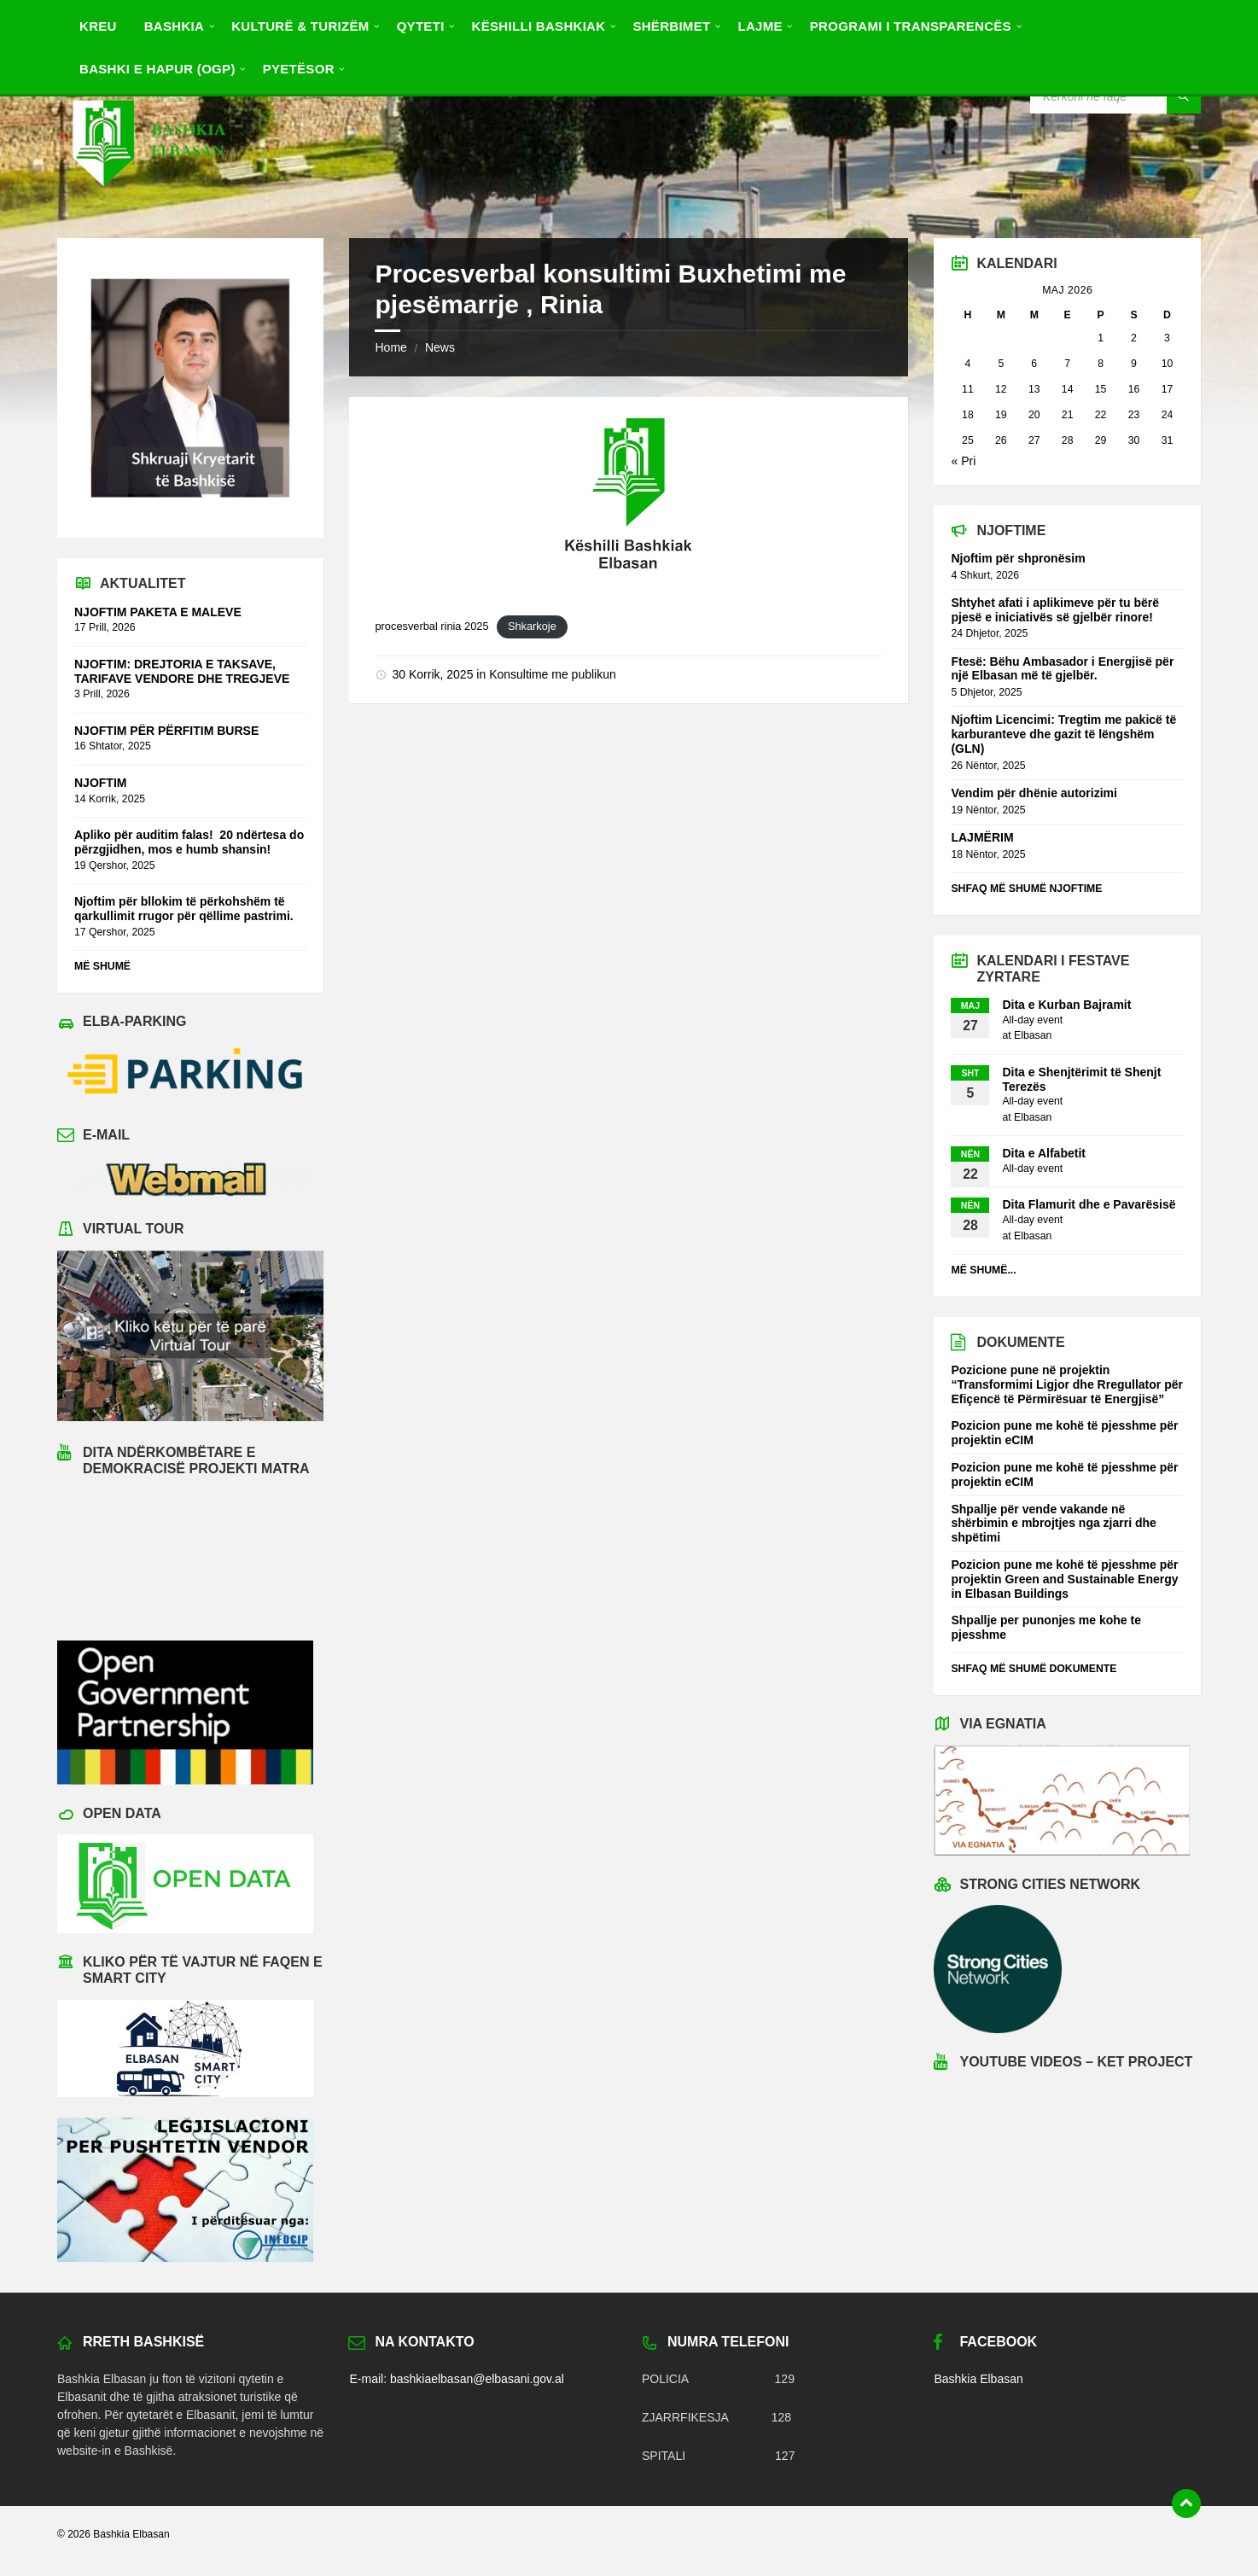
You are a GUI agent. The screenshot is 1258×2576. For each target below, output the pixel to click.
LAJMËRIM (982, 837)
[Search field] (1115, 96)
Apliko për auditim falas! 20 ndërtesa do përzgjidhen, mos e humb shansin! (189, 842)
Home (390, 347)
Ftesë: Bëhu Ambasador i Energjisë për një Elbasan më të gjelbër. (1062, 669)
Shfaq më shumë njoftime (1026, 889)
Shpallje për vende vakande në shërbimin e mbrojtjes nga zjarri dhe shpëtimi (1053, 1523)
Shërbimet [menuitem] (671, 26)
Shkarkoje (532, 626)
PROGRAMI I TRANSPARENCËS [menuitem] (910, 26)
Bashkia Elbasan (978, 2379)
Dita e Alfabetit (1044, 1153)
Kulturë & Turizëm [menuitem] (300, 26)
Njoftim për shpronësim (1018, 558)
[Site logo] (147, 203)
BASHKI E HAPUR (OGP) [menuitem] (157, 68)
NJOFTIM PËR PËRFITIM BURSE (166, 730)
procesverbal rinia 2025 (431, 626)
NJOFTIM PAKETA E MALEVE (158, 612)
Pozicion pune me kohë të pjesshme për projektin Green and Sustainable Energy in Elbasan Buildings (1064, 1579)
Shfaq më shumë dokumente (1033, 1669)
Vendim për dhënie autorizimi (1033, 793)
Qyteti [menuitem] (421, 26)
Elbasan (1032, 1035)
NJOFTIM (100, 783)
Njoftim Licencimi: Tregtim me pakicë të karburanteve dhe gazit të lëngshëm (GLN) (1063, 734)
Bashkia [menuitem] (174, 26)
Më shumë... (983, 1270)
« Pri (963, 461)
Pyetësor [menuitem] (299, 68)
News (440, 347)
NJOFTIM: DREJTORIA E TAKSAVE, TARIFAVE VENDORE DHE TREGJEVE (181, 671)
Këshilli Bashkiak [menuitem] (539, 26)
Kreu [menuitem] (98, 26)
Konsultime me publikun (552, 674)
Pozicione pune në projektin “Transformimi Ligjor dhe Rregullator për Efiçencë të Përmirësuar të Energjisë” (1066, 1384)
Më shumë (102, 966)
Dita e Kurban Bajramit (1066, 1004)
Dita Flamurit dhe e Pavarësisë (1088, 1204)
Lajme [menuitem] (759, 26)
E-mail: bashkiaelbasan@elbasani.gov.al (456, 2379)
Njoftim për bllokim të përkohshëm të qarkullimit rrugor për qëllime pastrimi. (184, 909)
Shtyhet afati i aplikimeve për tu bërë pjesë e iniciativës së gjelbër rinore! (1055, 610)
